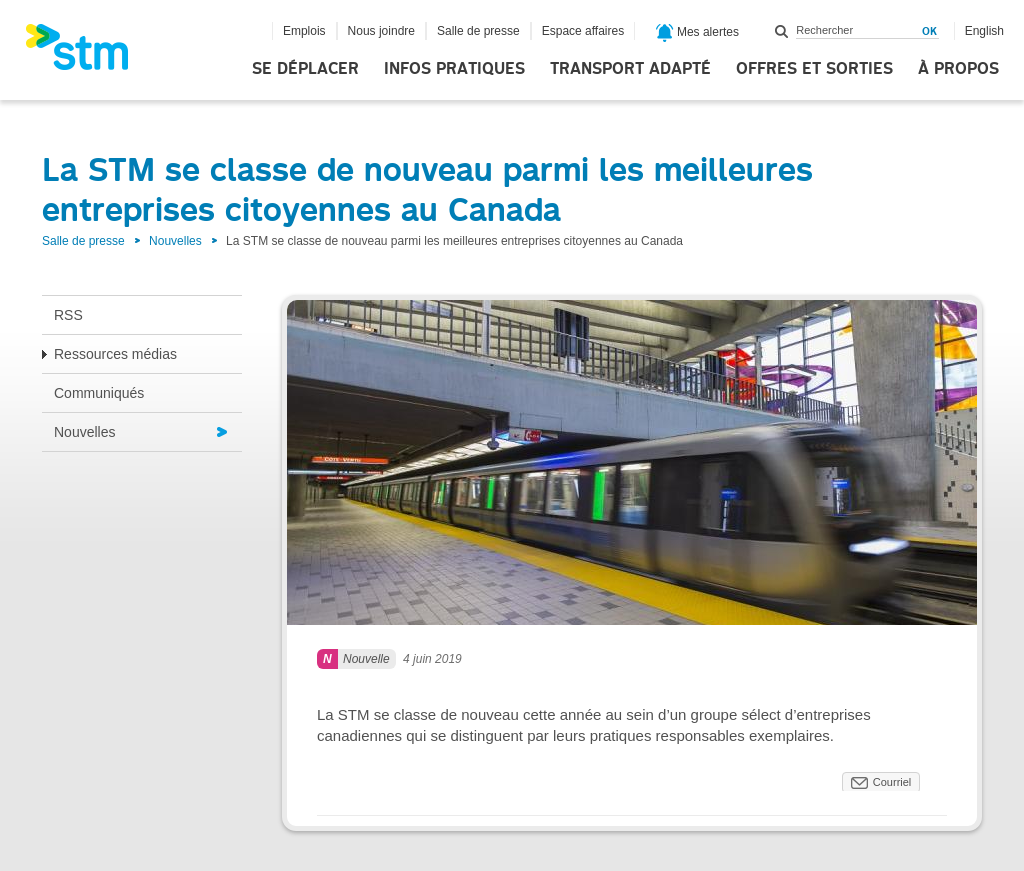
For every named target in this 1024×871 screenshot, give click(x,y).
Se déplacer (305, 69)
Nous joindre (381, 31)
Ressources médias (115, 354)
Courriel (892, 782)
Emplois (304, 31)
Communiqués (99, 393)
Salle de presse (478, 31)
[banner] (87, 53)
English (984, 31)
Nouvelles (175, 241)
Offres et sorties (814, 69)
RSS (68, 315)
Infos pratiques (454, 69)
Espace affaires (583, 31)
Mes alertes (697, 33)
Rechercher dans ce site (782, 31)
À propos (958, 69)
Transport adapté (630, 69)
